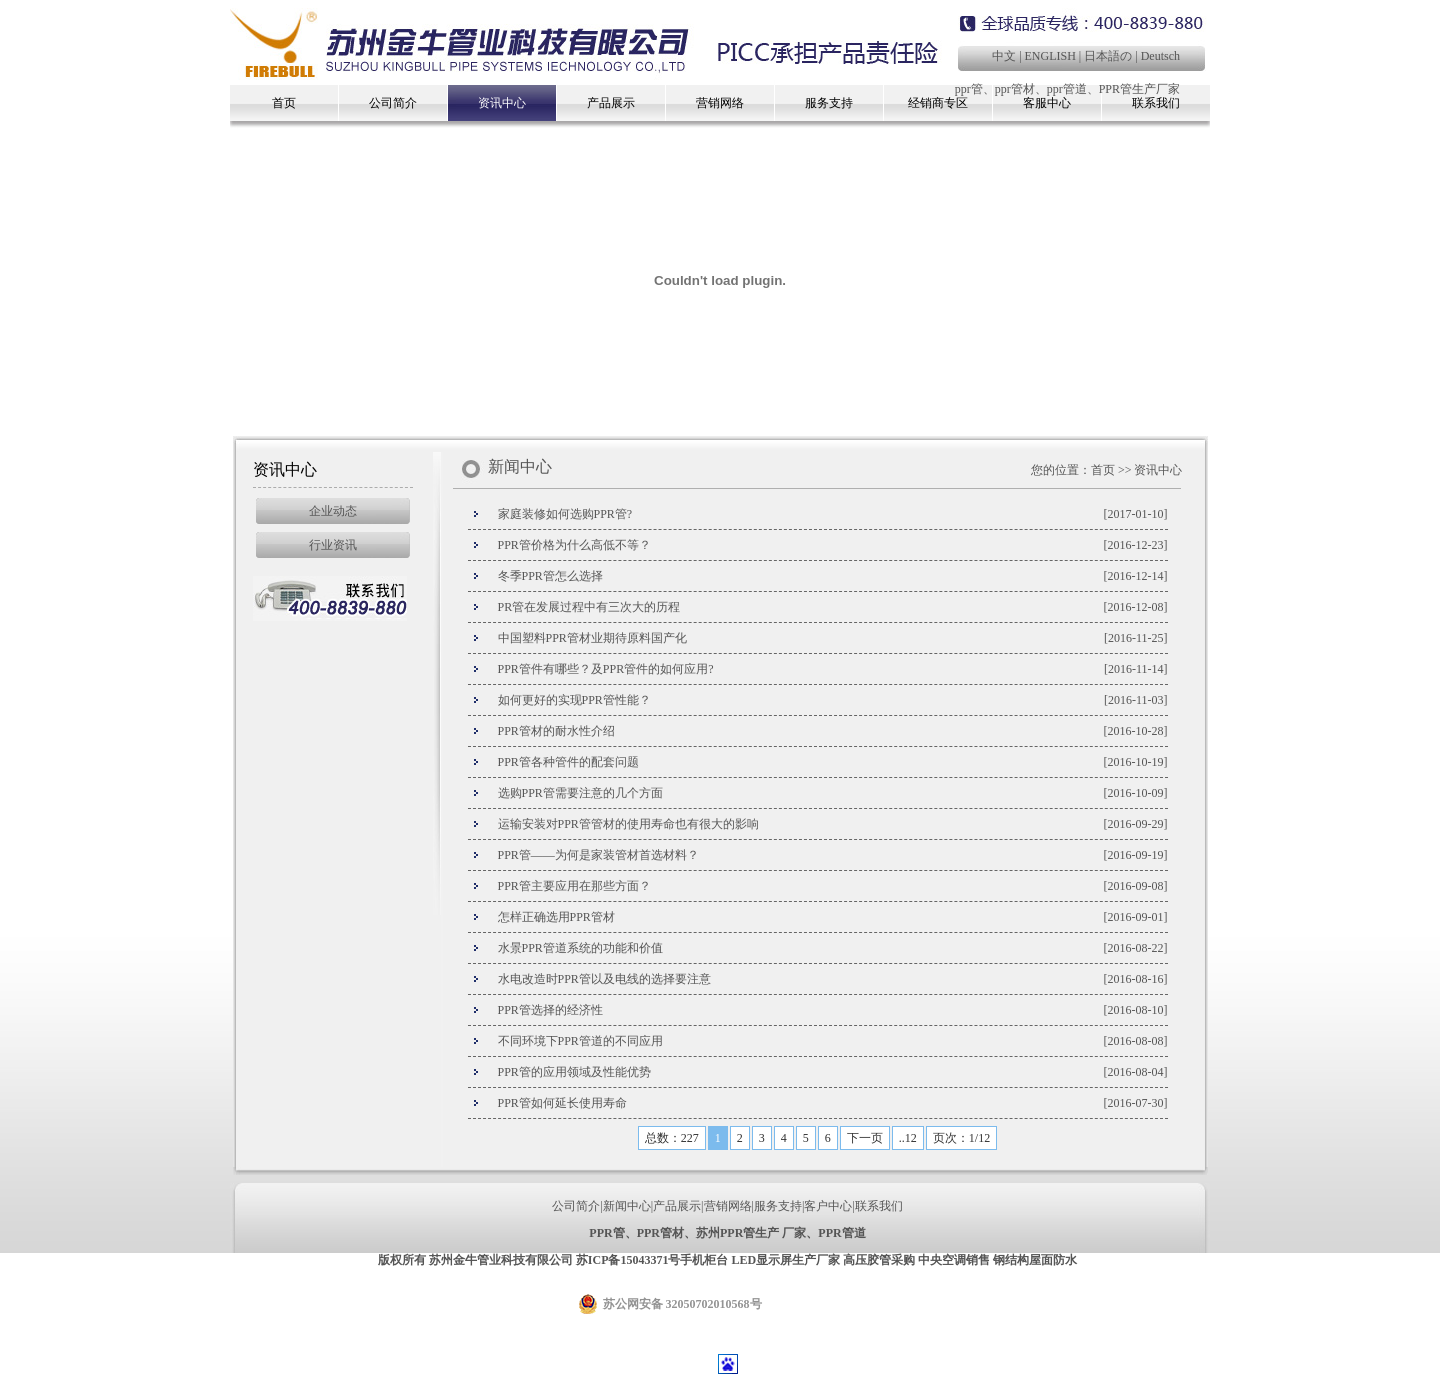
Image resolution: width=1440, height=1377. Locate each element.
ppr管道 (1067, 89)
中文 (1004, 56)
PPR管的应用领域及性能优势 (574, 1072)
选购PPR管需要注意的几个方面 (580, 793)
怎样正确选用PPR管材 (556, 917)
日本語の (1108, 56)
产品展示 (611, 103)
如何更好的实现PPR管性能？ (574, 700)
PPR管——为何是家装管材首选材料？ (598, 855)
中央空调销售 (954, 1260)
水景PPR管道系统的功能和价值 (580, 948)
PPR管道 (841, 1233)
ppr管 (969, 89)
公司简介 (393, 103)
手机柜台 (704, 1260)
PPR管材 (660, 1233)
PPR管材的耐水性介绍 (556, 731)
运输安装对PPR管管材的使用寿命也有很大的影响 (628, 824)
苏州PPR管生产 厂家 (751, 1233)
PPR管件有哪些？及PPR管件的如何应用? (606, 669)
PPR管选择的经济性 (550, 1010)
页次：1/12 (961, 1138)
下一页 (865, 1138)
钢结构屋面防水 (1035, 1260)
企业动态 (333, 511)
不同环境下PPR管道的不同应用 (580, 1041)
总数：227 (672, 1138)
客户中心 (828, 1206)
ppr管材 (1015, 89)
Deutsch (1160, 56)
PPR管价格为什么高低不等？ (574, 545)
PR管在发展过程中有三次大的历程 (589, 607)
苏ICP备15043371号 (628, 1260)
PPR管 (606, 1233)
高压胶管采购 (879, 1260)
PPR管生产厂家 (1139, 89)
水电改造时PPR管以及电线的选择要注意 (604, 979)
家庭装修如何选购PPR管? (565, 514)
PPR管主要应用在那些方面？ (574, 886)
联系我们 (879, 1206)
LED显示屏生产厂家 (785, 1260)
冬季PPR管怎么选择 (550, 576)
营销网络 (720, 103)
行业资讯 (333, 545)
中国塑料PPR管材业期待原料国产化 (592, 638)
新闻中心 (627, 1206)
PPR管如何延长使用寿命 (562, 1103)
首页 (284, 103)
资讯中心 (502, 103)
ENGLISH (1050, 56)
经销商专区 (938, 103)
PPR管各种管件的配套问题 (568, 762)
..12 (908, 1138)
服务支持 (829, 103)
